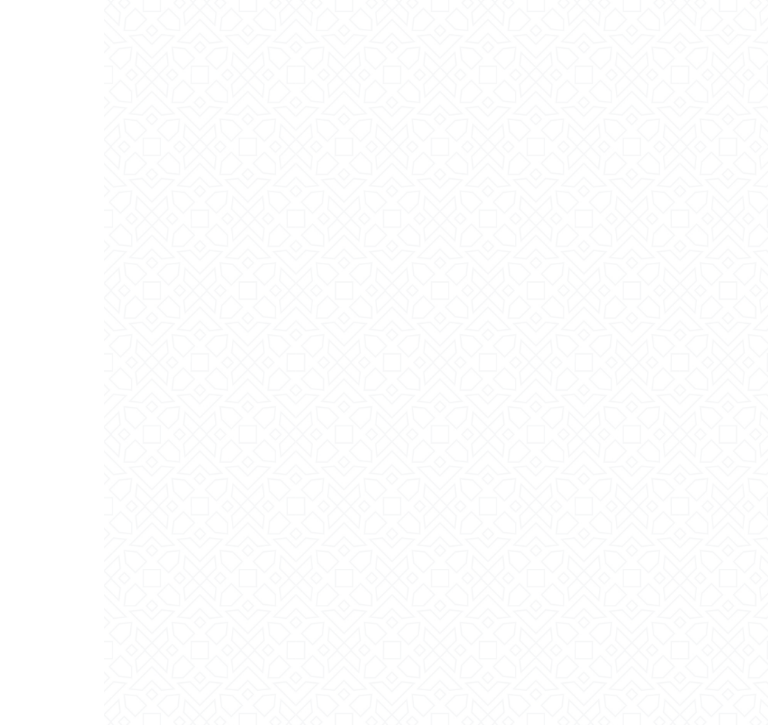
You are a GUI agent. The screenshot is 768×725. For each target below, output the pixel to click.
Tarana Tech (696, 700)
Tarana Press (142, 700)
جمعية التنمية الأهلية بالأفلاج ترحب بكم (384, 381)
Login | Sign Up (229, 26)
